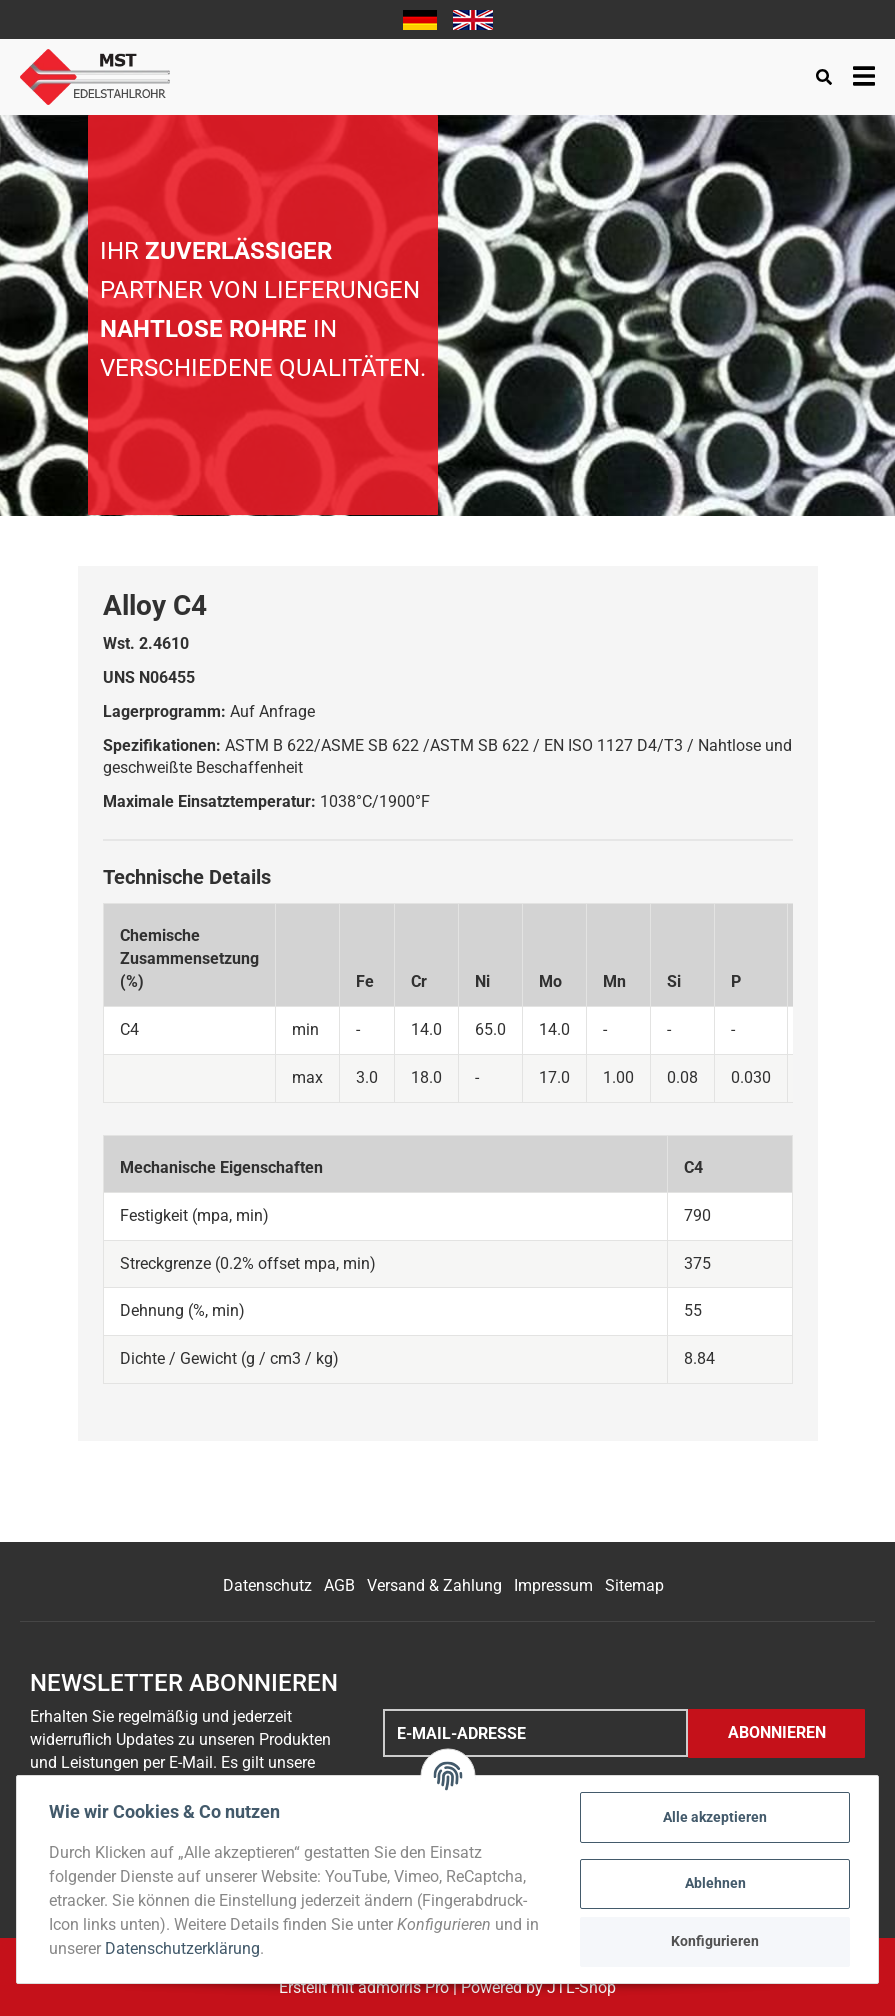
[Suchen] (824, 77)
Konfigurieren (715, 1941)
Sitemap (634, 1585)
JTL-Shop (581, 1987)
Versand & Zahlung (434, 1585)
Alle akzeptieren (715, 1817)
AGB (339, 1585)
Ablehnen (715, 1883)
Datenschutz (267, 1585)
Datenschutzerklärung (182, 1948)
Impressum (553, 1585)
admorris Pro (403, 1987)
